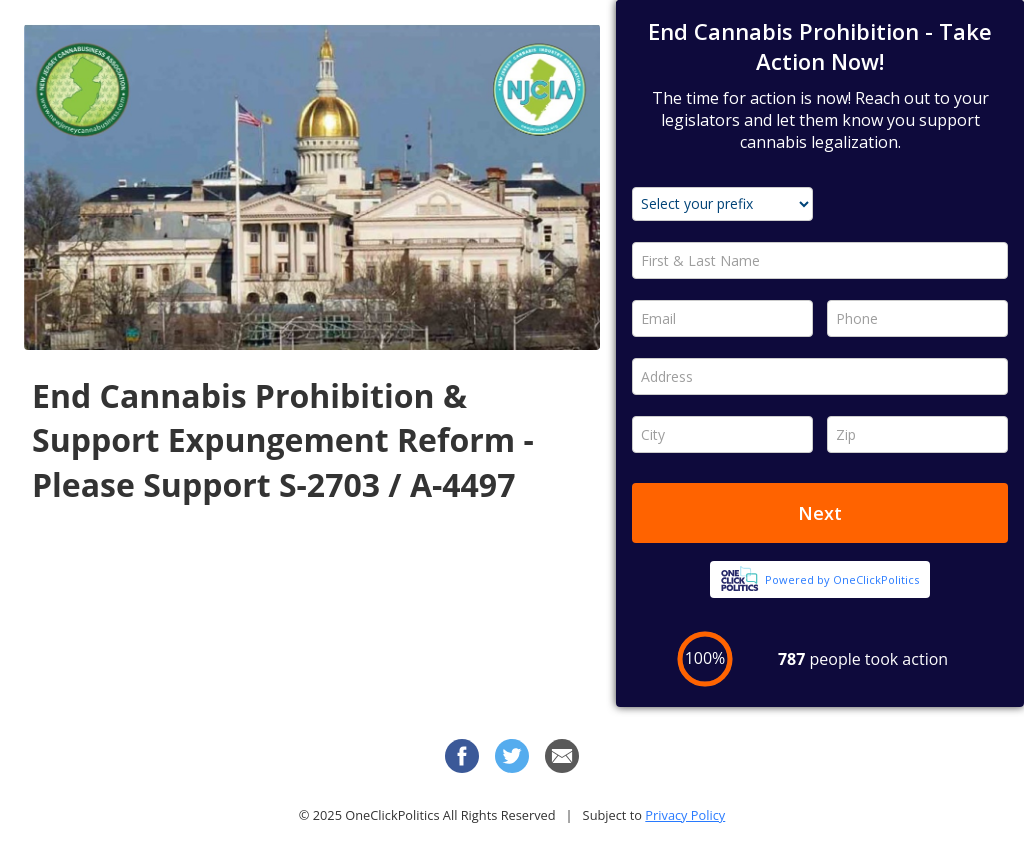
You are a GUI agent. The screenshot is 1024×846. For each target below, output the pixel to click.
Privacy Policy (685, 815)
